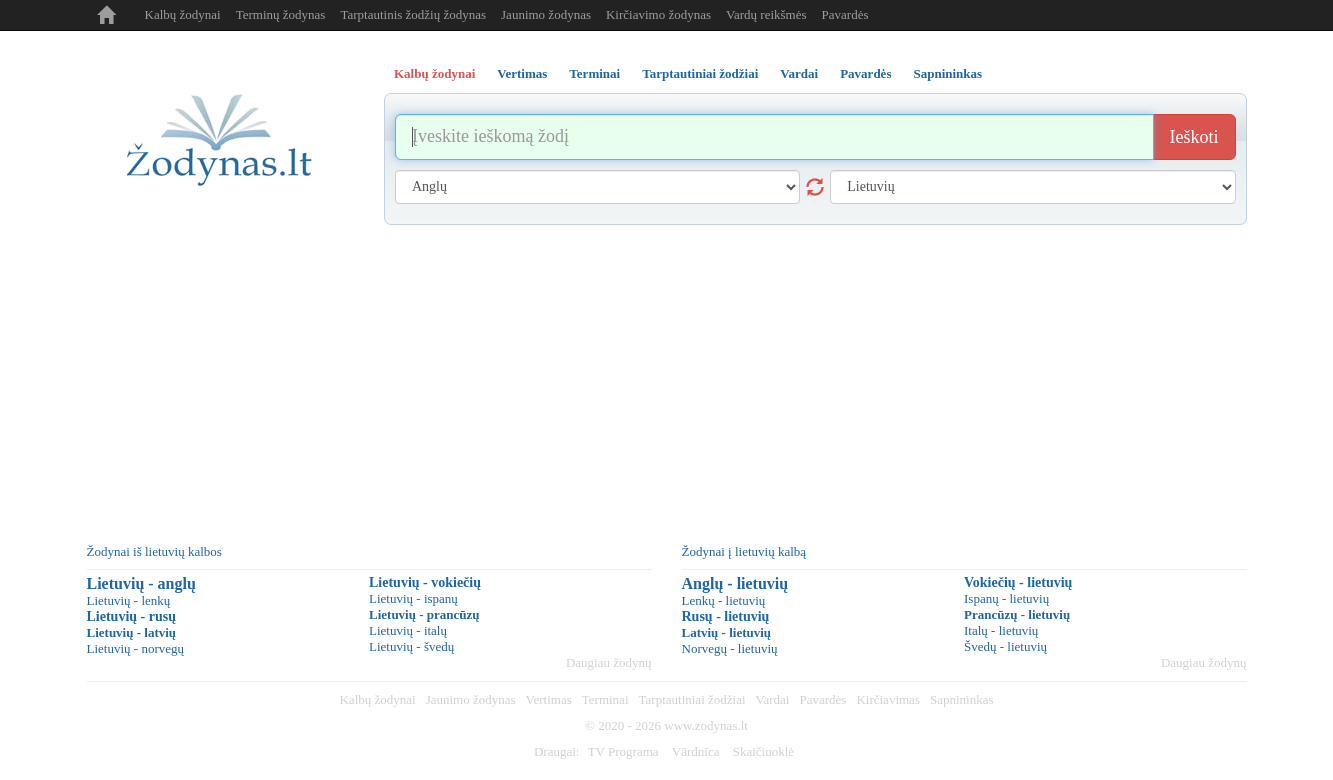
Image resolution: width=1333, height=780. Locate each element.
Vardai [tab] (799, 73)
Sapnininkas (962, 699)
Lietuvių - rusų (131, 616)
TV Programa (623, 751)
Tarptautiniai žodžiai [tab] (700, 73)
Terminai (605, 699)
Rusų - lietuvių (726, 616)
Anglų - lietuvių (735, 583)
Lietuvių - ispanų (413, 598)
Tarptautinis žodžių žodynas (413, 14)
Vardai (773, 699)
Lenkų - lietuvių (724, 600)
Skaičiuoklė (763, 751)
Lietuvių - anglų (141, 583)
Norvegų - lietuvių (730, 648)
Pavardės (845, 14)
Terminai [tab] (594, 73)
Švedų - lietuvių (1005, 646)
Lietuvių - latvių (132, 632)
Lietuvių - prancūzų (424, 614)
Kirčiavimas (888, 699)
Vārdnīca (696, 751)
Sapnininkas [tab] (947, 73)
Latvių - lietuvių (727, 632)
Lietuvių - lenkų (129, 600)
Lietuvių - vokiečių (425, 582)
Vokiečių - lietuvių (1018, 582)
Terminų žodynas (281, 14)
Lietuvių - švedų (411, 646)
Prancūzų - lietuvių (1017, 614)
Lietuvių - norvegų (135, 648)
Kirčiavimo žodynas (658, 14)
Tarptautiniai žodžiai (692, 699)
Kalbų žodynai (183, 14)
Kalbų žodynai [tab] (434, 73)
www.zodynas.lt (706, 725)
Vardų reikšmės (766, 14)
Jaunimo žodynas (546, 14)
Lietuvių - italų (408, 630)
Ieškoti (1194, 137)
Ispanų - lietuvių (1006, 598)
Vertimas (549, 699)
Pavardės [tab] (865, 73)
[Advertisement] (667, 375)
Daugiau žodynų (609, 662)
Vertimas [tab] (522, 73)
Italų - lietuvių (1001, 630)
